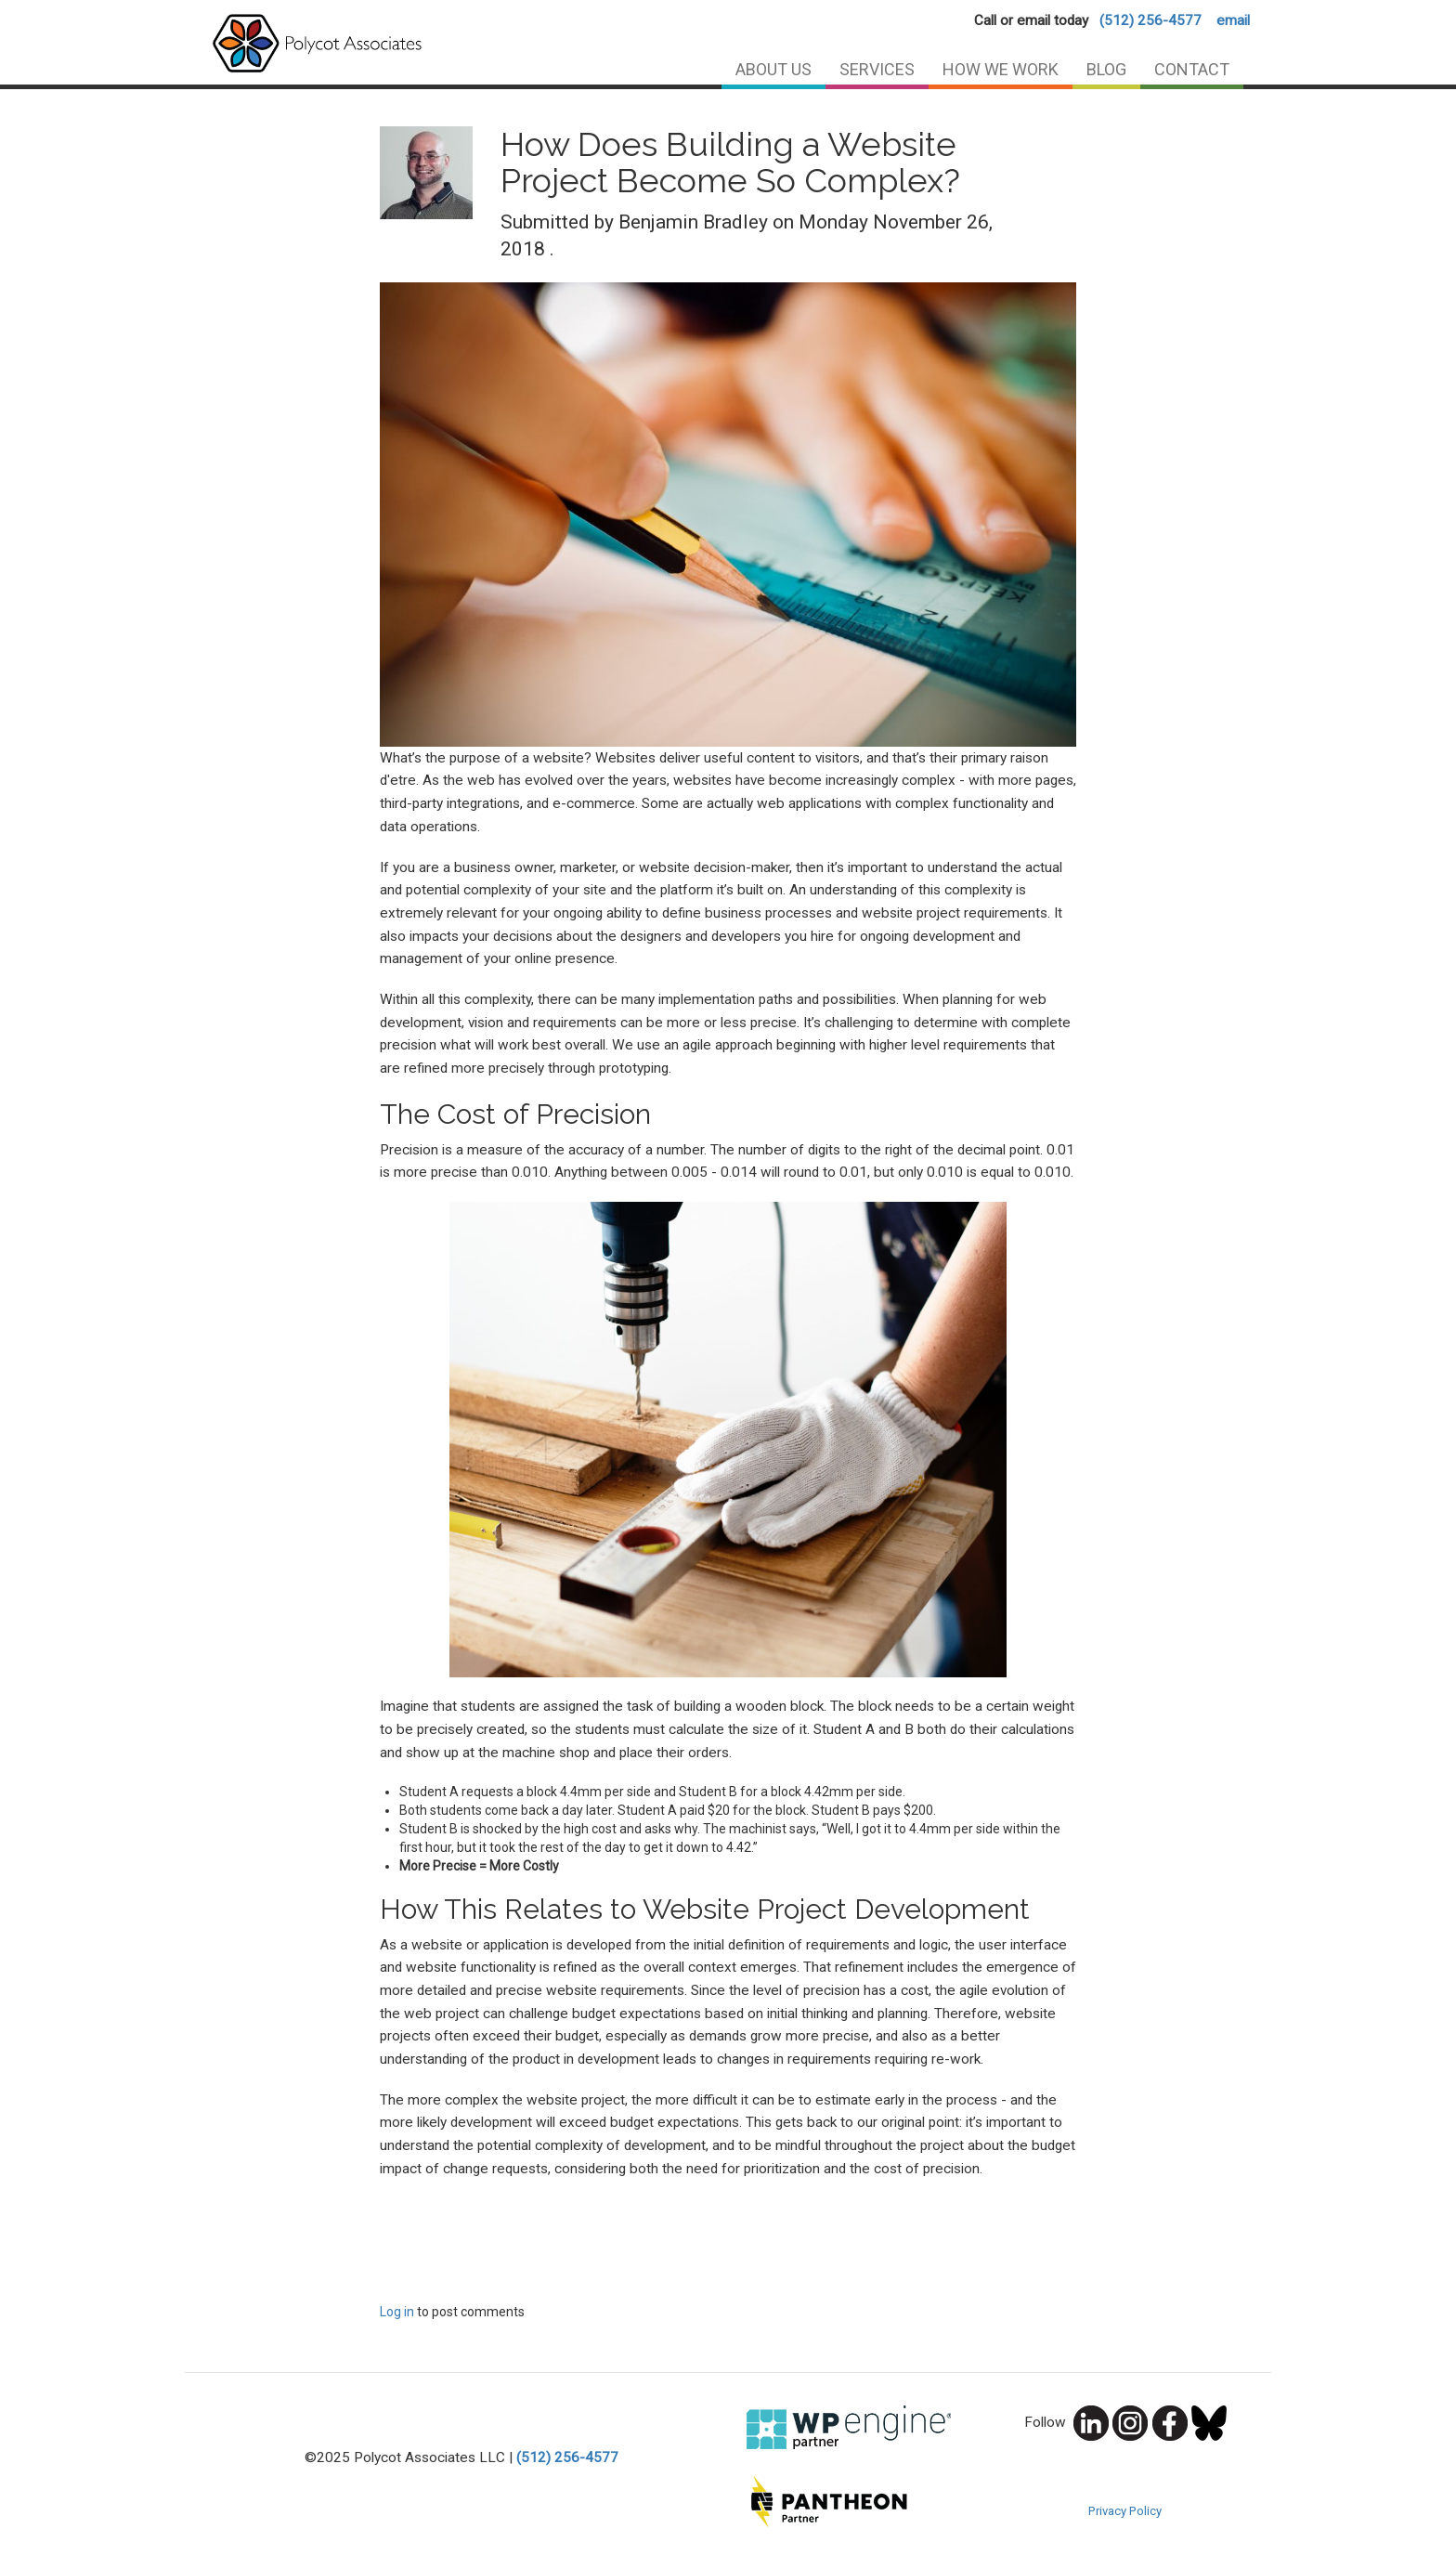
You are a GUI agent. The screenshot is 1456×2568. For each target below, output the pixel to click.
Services (877, 69)
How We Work (1000, 69)
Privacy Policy (1125, 2511)
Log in (397, 2311)
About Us (773, 69)
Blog (1106, 69)
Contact (1191, 69)
